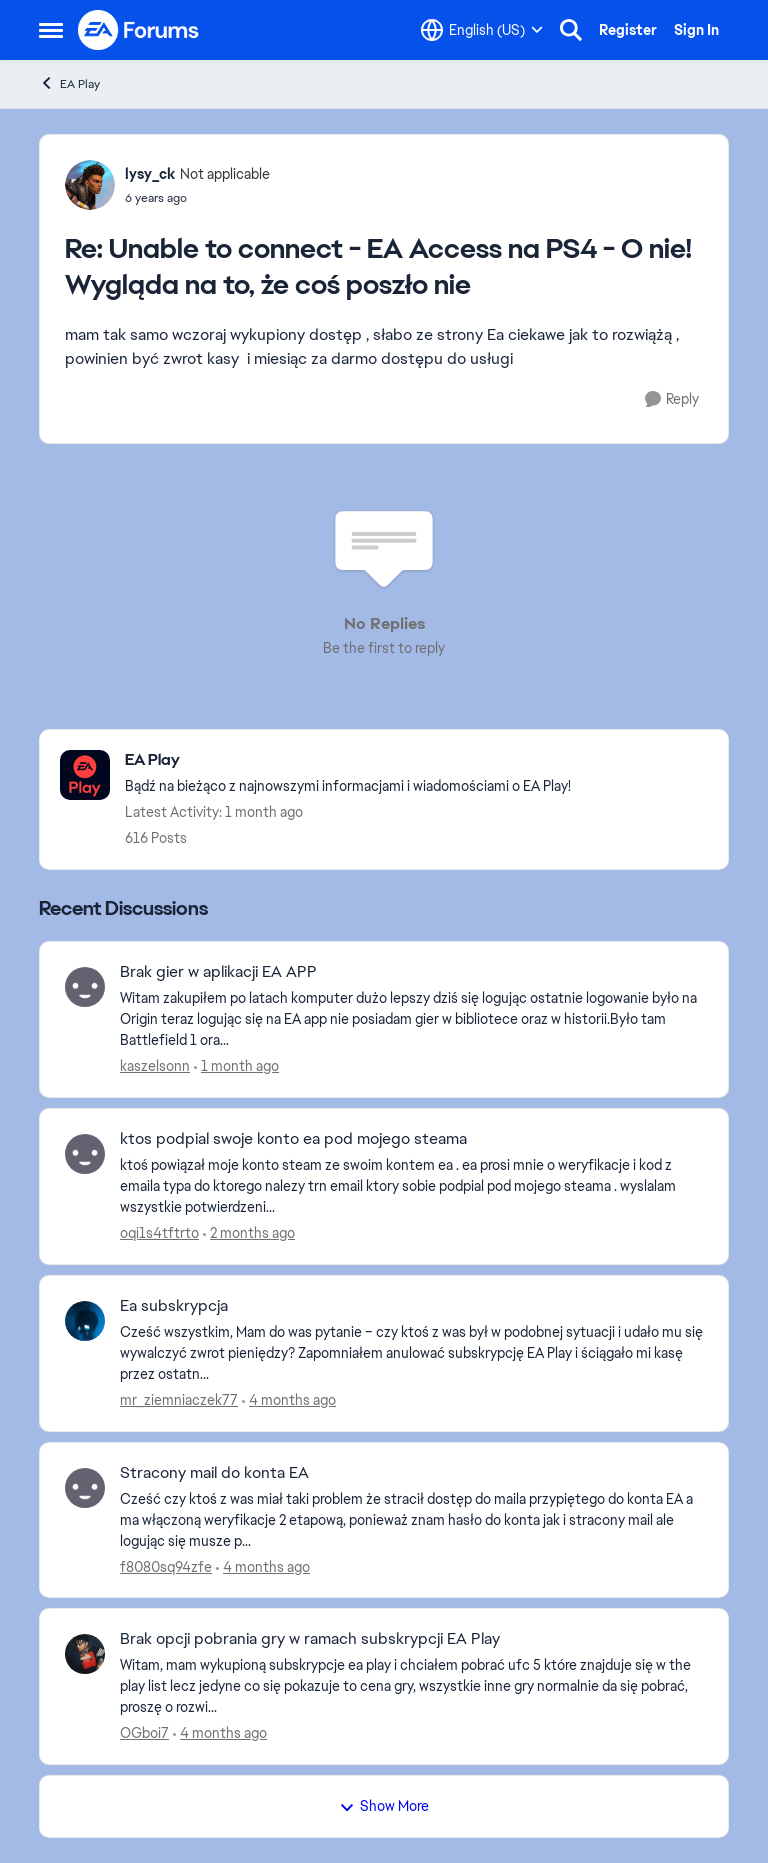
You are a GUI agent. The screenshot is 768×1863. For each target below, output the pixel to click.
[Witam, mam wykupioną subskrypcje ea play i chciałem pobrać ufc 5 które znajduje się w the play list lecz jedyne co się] (411, 1686)
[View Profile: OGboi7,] (85, 1654)
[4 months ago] (289, 1400)
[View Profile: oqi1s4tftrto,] (85, 1154)
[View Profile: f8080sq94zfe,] (85, 1488)
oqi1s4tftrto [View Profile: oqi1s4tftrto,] (159, 1233)
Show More (384, 1806)
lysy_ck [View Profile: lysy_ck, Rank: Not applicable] (150, 174)
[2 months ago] (249, 1233)
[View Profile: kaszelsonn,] (85, 987)
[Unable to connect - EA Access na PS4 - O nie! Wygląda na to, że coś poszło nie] (197, 198)
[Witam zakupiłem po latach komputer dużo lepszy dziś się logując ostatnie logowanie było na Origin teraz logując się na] (411, 1019)
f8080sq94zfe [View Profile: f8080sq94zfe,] (166, 1566)
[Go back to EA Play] (348, 760)
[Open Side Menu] (51, 30)
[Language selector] (482, 30)
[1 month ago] (236, 1066)
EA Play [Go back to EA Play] (69, 83)
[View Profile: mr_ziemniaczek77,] (85, 1321)
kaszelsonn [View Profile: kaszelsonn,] (155, 1066)
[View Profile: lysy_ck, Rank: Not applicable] (90, 185)
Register (628, 30)
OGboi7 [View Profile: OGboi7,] (144, 1733)
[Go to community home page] (139, 30)
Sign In (696, 30)
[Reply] (672, 399)
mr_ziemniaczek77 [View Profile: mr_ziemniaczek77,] (179, 1400)
